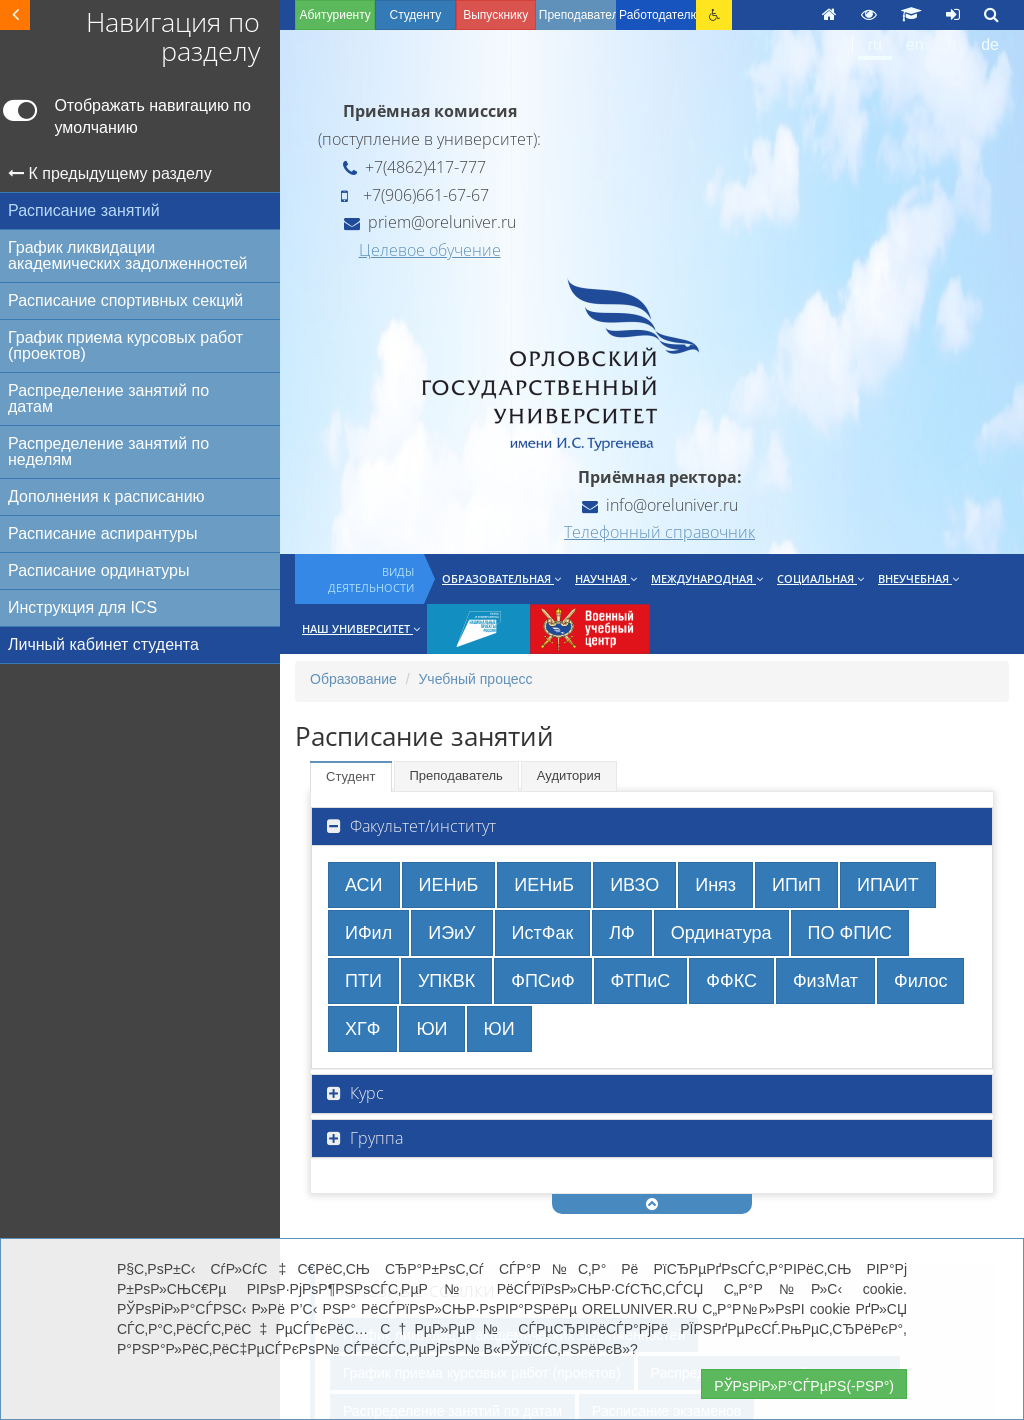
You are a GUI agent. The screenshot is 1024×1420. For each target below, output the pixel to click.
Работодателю (657, 15)
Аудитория (569, 775)
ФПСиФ (542, 981)
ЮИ (431, 1029)
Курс (365, 1093)
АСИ (364, 885)
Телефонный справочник (659, 532)
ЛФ (621, 933)
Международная (707, 578)
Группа (374, 1138)
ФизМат (825, 981)
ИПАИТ (888, 885)
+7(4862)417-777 (414, 167)
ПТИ (363, 981)
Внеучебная (918, 578)
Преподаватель (456, 775)
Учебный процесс (475, 679)
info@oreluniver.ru (660, 505)
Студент (351, 776)
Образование (353, 679)
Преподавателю (577, 15)
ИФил (368, 933)
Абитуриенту (334, 15)
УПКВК (446, 981)
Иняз (715, 885)
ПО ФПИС (850, 933)
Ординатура (721, 933)
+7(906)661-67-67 (415, 195)
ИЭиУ (451, 933)
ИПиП (796, 885)
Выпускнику (495, 15)
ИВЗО (634, 885)
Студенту (415, 15)
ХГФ (362, 1029)
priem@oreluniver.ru (430, 222)
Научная (606, 578)
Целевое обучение (430, 250)
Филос (920, 981)
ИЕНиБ (449, 885)
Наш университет (361, 628)
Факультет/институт (421, 826)
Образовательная (501, 578)
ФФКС (731, 981)
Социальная (820, 578)
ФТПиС (641, 981)
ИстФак (543, 933)
